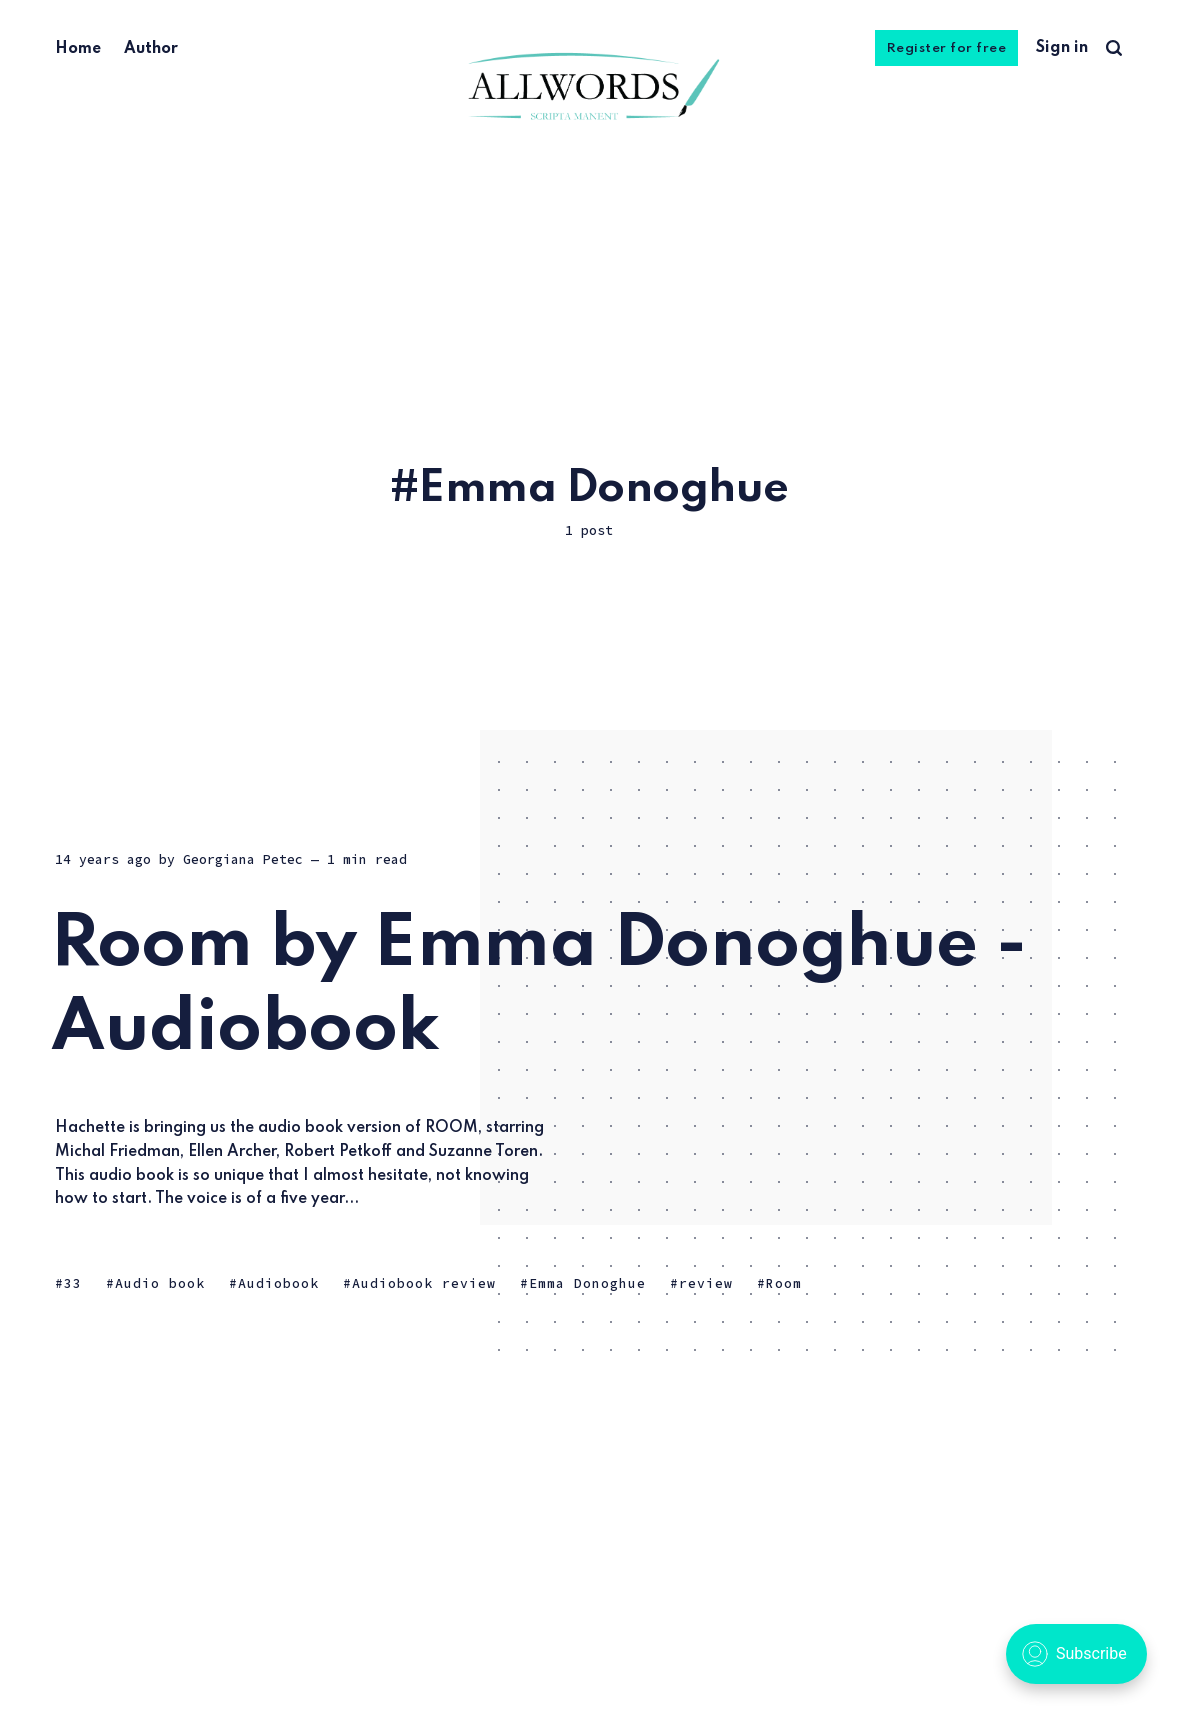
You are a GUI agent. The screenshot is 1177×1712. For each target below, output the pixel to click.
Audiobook (278, 1283)
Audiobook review (424, 1283)
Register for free (947, 48)
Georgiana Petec (243, 859)
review (706, 1283)
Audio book (160, 1283)
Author (151, 49)
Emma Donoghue (587, 1283)
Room (784, 1283)
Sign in (1062, 48)
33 (73, 1283)
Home (78, 49)
